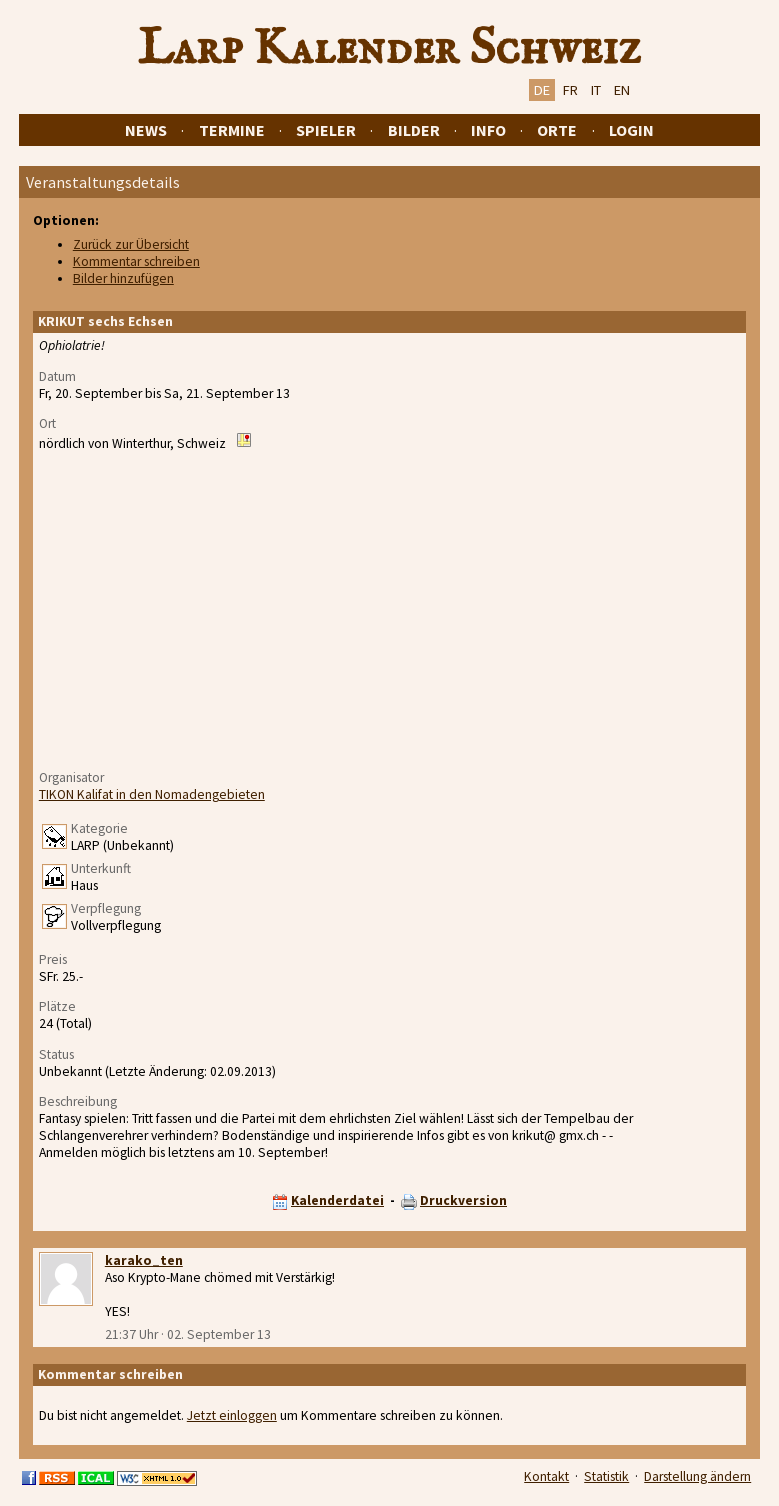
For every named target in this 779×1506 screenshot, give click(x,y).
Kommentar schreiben (136, 261)
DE (542, 90)
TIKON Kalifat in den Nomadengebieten (152, 794)
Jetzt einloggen (232, 1415)
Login (631, 130)
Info (488, 130)
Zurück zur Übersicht (131, 244)
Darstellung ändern (697, 1476)
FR (570, 90)
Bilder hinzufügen (123, 278)
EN (622, 90)
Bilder (414, 130)
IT (596, 90)
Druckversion (463, 1200)
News (146, 130)
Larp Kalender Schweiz (389, 49)
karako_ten (144, 1260)
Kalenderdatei (337, 1200)
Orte (557, 130)
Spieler (326, 130)
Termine (232, 130)
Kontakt (546, 1476)
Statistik (606, 1476)
